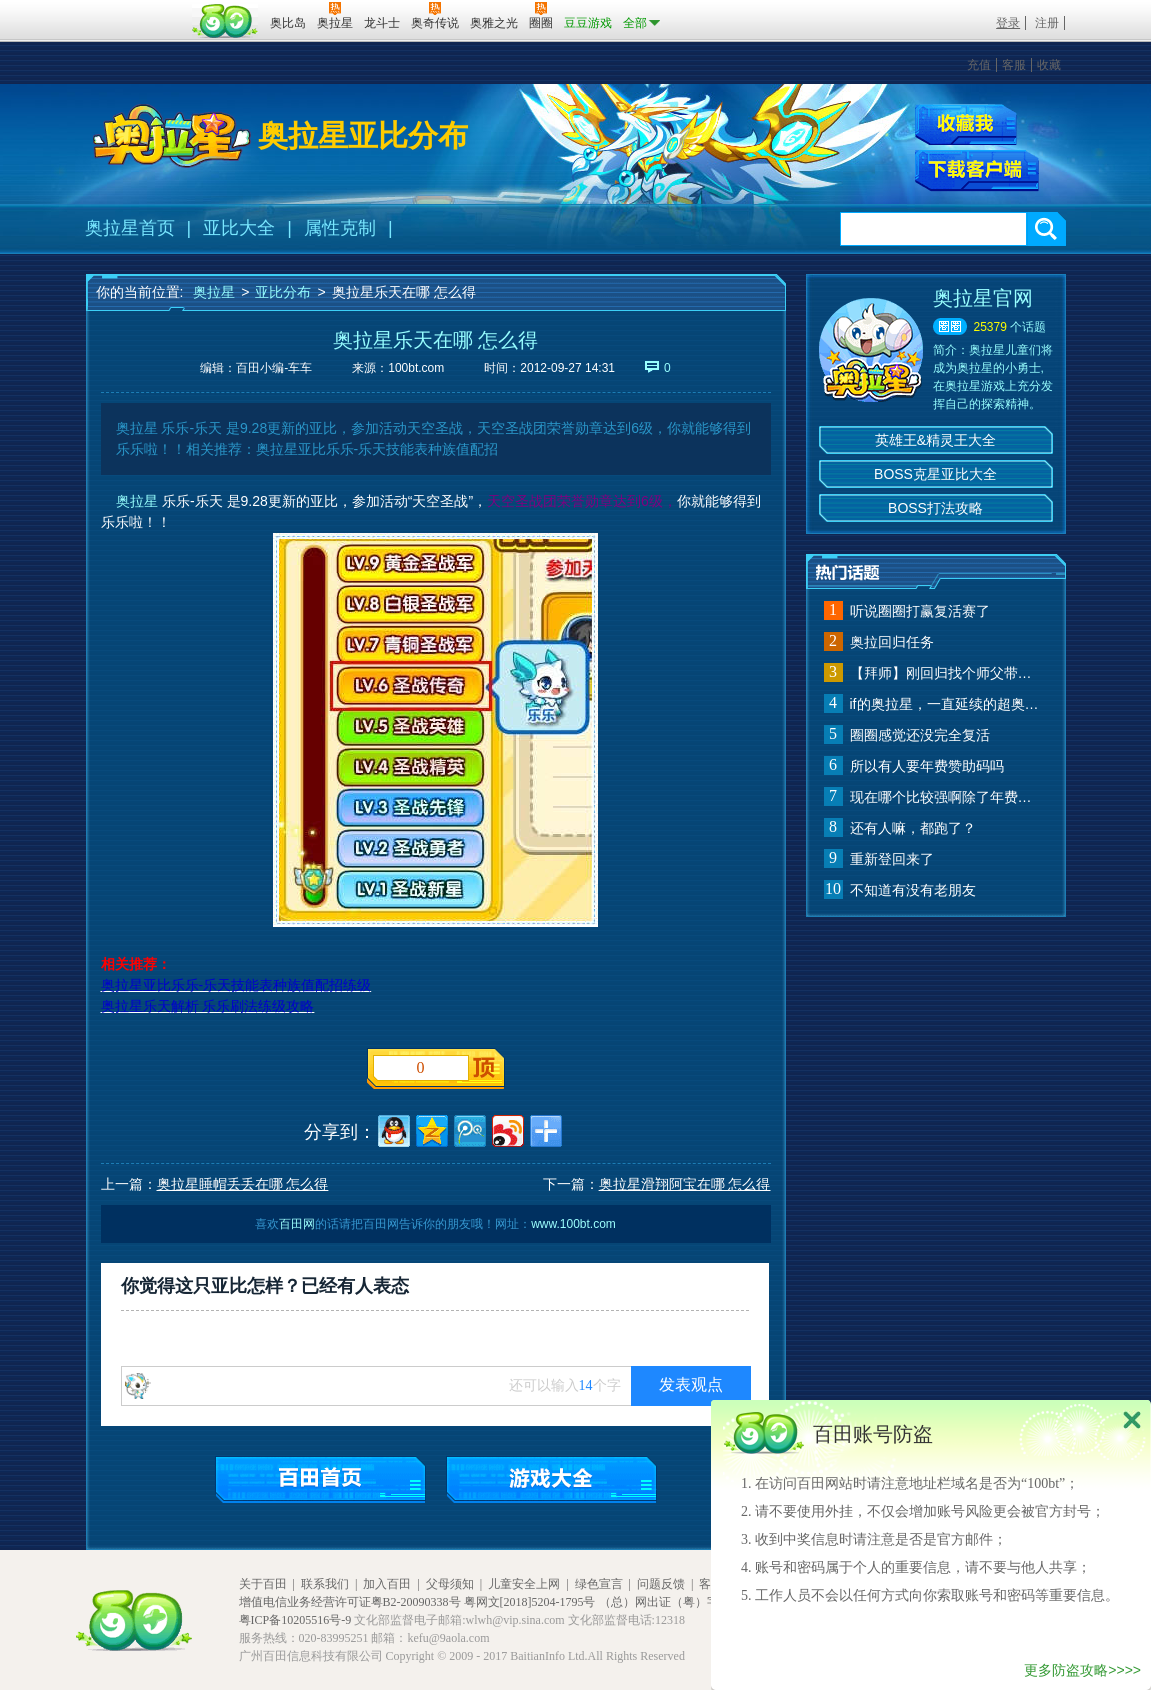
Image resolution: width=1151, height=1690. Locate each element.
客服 (1014, 65)
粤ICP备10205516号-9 (295, 1620)
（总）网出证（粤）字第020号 (680, 1602)
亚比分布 (283, 292)
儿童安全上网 (524, 1584)
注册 (1047, 23)
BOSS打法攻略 (935, 508)
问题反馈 (661, 1584)
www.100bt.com (573, 1224)
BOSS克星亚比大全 (935, 474)
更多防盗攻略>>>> (1082, 1670)
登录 (1008, 23)
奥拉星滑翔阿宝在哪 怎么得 (685, 1184)
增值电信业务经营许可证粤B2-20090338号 (350, 1602)
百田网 (225, 21)
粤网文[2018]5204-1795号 (530, 1602)
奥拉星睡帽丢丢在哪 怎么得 (243, 1184)
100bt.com (416, 368)
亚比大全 (239, 228)
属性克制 (340, 228)
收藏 (1049, 65)
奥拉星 (214, 292)
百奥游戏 (136, 9)
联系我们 (325, 1584)
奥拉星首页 (130, 228)
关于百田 (263, 1584)
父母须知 (450, 1584)
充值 (979, 65)
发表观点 (691, 1384)
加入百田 (387, 1584)
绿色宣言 (599, 1584)
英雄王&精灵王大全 (935, 440)
